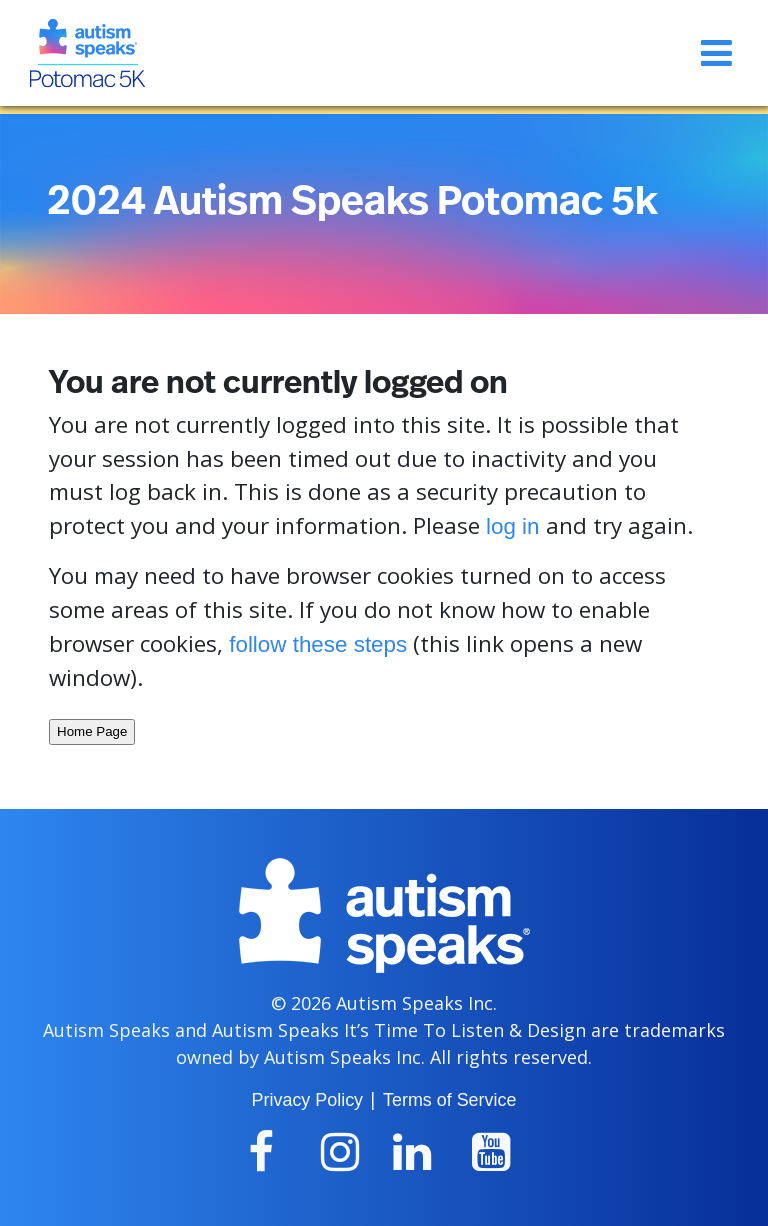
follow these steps (318, 644)
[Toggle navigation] (716, 53)
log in (513, 526)
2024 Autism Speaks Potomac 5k (352, 202)
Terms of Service (449, 1100)
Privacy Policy (307, 1100)
